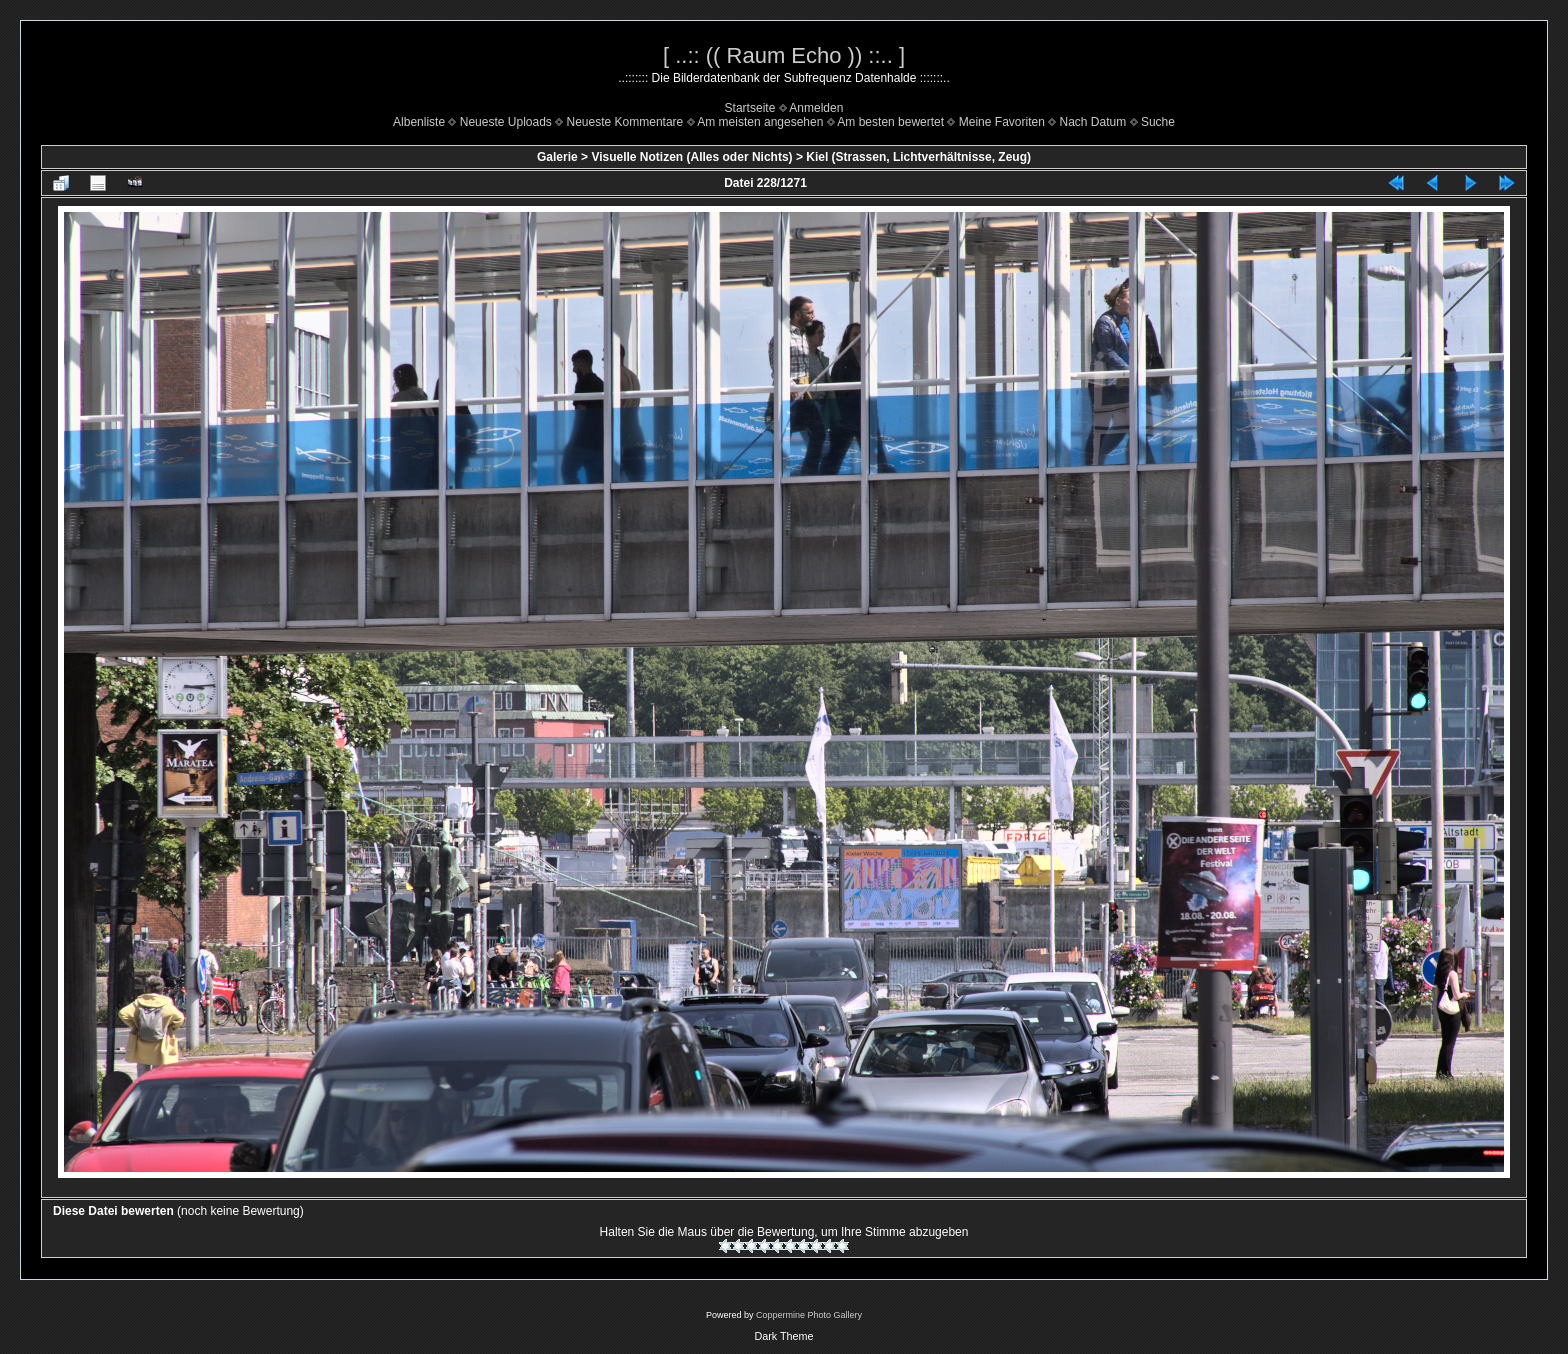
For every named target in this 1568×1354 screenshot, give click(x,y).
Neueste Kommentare (625, 122)
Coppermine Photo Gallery (809, 1315)
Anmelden (816, 108)
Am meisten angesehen (760, 122)
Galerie (557, 157)
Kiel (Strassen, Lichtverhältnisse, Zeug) (918, 157)
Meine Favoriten (1002, 122)
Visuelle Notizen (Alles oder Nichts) (691, 157)
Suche (1158, 122)
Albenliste (419, 122)
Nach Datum (1093, 122)
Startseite (750, 108)
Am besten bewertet (890, 122)
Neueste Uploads (506, 122)
